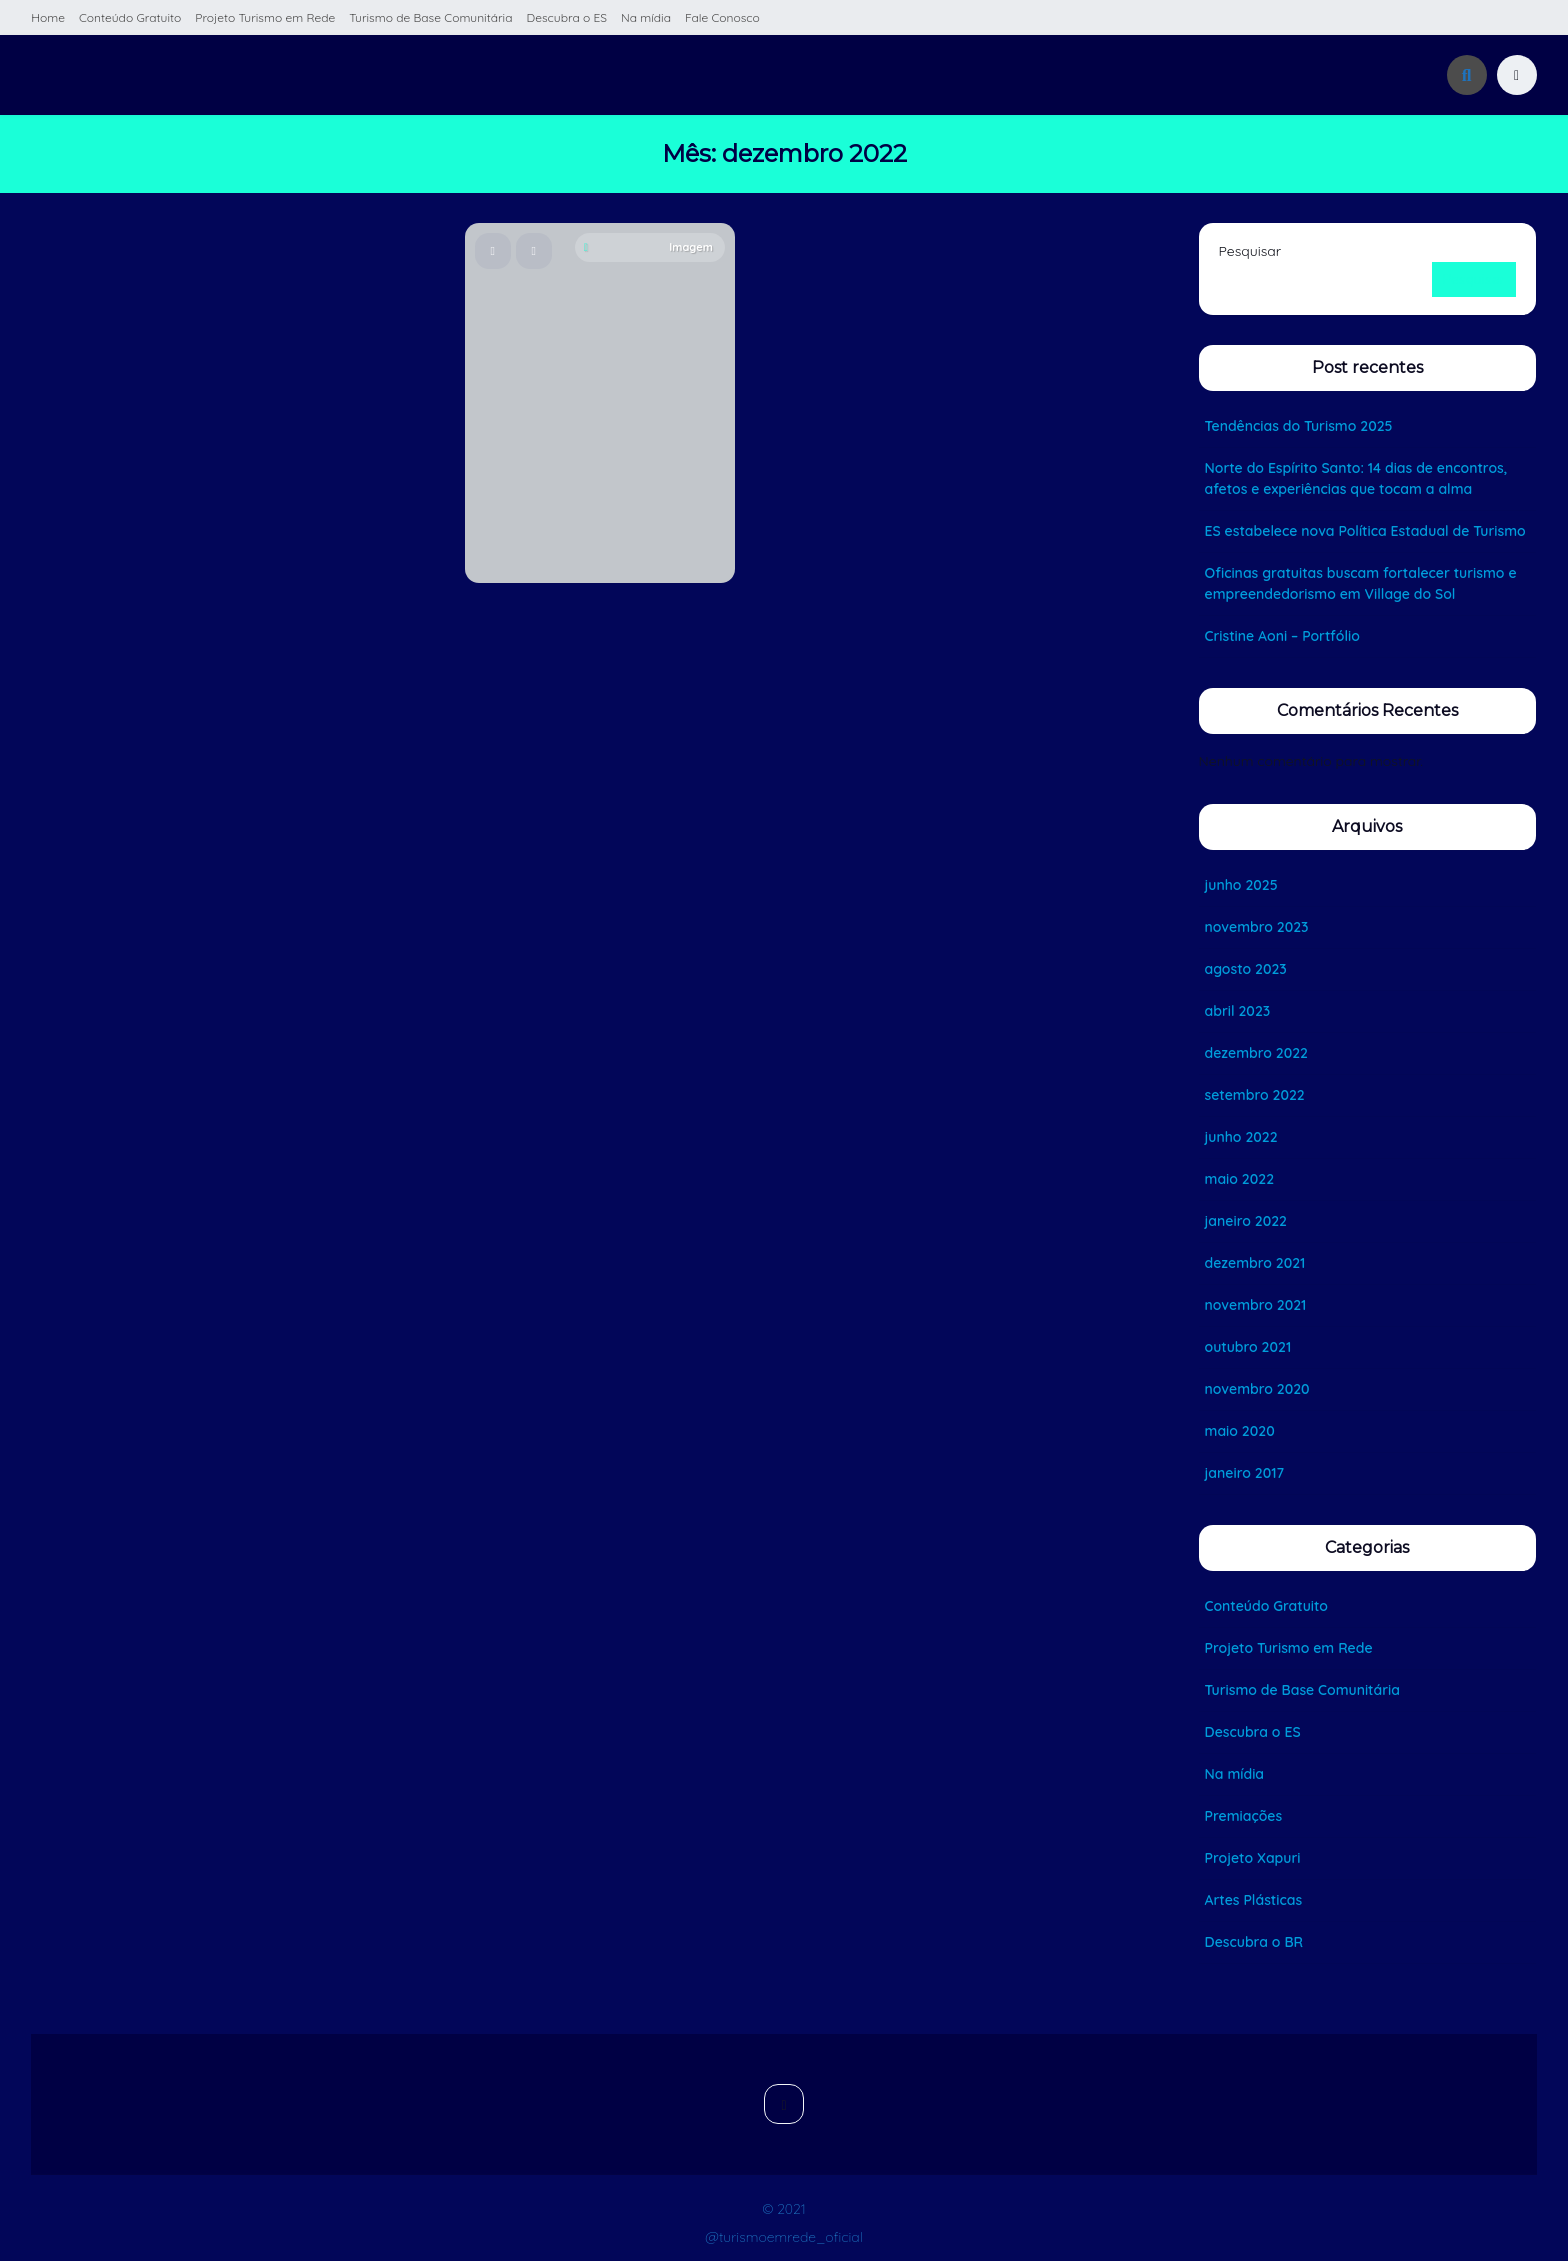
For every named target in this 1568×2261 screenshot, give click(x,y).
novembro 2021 (1256, 1305)
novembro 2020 (1257, 1389)
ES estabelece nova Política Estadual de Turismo (1365, 531)
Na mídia (646, 17)
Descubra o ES (566, 17)
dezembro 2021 (1255, 1263)
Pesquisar (1250, 251)
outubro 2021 (1248, 1347)
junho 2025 (1241, 885)
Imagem (648, 247)
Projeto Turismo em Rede (265, 17)
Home (48, 17)
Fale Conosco (722, 17)
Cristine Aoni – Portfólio (1282, 636)
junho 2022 (1241, 1137)
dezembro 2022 (1256, 1053)
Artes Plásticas (1254, 1900)
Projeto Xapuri (1253, 1858)
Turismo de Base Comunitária (430, 17)
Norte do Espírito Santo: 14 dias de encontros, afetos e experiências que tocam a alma (1356, 478)
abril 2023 (1238, 1011)
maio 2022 (1240, 1179)
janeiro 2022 (1246, 1221)
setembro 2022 (1255, 1095)
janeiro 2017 (1245, 1473)
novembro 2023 (1257, 927)
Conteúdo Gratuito (130, 17)
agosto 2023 (1246, 969)
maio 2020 (1240, 1431)
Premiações (1244, 1816)
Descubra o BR (1254, 1942)
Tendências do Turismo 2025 (1299, 426)
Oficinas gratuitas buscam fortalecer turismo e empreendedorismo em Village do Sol (1361, 583)
